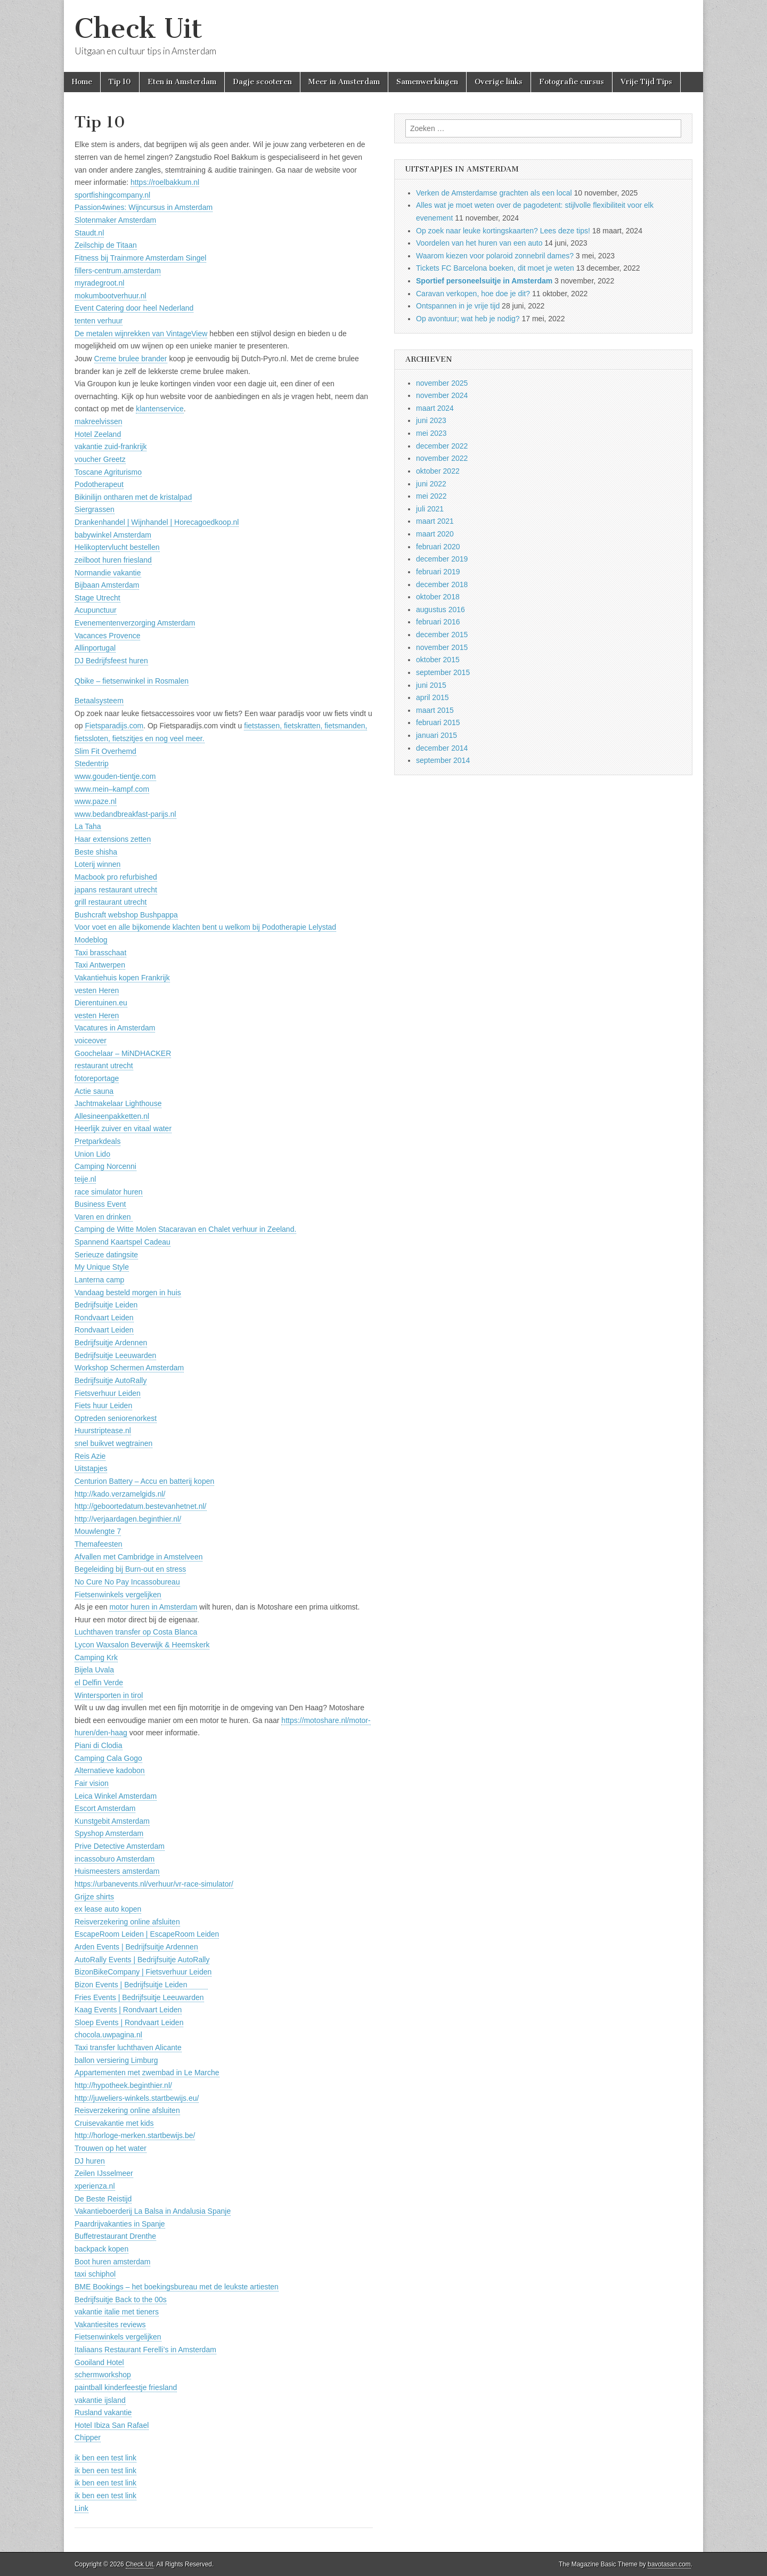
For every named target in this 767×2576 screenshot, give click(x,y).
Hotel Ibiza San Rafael (112, 2425)
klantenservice (160, 408)
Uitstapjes (91, 1468)
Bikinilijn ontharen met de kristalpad (133, 497)
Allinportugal (95, 648)
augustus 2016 (440, 609)
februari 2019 (438, 571)
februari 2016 (438, 621)
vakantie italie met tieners (117, 2311)
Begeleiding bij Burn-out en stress (130, 1569)
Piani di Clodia (99, 1745)
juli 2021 (430, 509)
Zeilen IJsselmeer (104, 2173)
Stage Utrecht (97, 598)
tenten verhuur (99, 320)
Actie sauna (94, 1091)
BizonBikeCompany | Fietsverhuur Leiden (143, 1972)
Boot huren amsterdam (112, 2261)
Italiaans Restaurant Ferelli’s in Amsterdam (145, 2349)
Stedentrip (92, 763)
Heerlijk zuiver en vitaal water (123, 1128)
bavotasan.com (669, 2564)
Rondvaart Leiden (104, 1317)
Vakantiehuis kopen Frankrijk (122, 977)
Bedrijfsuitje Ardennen (111, 1342)
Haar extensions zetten (113, 839)
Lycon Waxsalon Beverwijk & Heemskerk (142, 1644)
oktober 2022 (438, 471)
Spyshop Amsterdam (109, 1833)
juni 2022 (431, 484)
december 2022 (442, 446)
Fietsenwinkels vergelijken (118, 1594)
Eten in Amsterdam (182, 81)
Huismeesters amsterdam (117, 1871)
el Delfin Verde (99, 1682)
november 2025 (442, 383)
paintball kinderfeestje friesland (126, 2387)
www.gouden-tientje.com (115, 776)
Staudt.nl (89, 233)
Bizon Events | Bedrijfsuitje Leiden (141, 1984)
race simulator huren (109, 1192)
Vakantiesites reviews (110, 2324)
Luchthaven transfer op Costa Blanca (136, 1632)
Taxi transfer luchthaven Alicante (128, 2047)
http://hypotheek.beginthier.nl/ (123, 2085)
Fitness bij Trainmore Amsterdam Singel (140, 258)
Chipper (88, 2437)
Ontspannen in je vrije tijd (458, 306)
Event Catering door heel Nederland (134, 308)
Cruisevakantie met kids (114, 2123)
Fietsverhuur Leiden (108, 1393)
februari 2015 (438, 722)
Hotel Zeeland (98, 434)
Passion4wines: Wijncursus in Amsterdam (144, 207)
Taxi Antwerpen (100, 965)
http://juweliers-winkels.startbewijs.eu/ (137, 2098)
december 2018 (442, 584)
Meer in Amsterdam (344, 81)
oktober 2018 (438, 596)
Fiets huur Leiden (103, 1405)
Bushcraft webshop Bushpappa (126, 915)
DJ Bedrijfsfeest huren (111, 660)
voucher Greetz (100, 459)
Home (82, 81)
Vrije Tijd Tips (646, 81)
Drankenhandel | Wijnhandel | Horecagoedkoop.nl (157, 522)
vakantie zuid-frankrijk (110, 446)
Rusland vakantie (103, 2412)
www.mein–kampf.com (112, 789)
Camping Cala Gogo (108, 1758)
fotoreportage (97, 1078)
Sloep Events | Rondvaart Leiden (129, 2022)
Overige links (499, 81)
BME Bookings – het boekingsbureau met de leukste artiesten (177, 2286)
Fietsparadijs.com (114, 725)
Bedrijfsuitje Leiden (106, 1305)
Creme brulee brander (130, 358)
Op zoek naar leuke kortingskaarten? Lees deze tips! (503, 230)
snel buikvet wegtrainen (113, 1443)
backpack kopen (101, 2249)
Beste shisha (96, 852)
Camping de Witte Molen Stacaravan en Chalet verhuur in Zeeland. (185, 1229)
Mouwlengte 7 (98, 1531)
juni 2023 (431, 420)
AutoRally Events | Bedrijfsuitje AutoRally (142, 1959)
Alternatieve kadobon (110, 1770)
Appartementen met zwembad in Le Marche (147, 2072)
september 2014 (443, 760)
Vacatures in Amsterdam (115, 1027)
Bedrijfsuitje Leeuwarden (115, 1355)
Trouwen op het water (110, 2148)
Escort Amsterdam (105, 1808)
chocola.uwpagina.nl (108, 2034)
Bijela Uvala (94, 1669)
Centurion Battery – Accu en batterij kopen (144, 1481)
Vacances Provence (107, 635)
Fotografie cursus (571, 81)
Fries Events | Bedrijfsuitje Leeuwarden (139, 1997)
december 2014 (442, 748)
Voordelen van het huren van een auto (479, 243)
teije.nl (85, 1179)
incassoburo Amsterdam (114, 1859)
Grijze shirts (94, 1896)
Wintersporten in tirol (109, 1695)
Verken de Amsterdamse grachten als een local (494, 193)
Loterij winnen (97, 864)
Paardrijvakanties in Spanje (120, 2224)
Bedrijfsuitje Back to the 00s (121, 2299)
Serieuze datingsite (106, 1254)
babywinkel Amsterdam (113, 535)
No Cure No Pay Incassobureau (127, 1582)
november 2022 (442, 458)
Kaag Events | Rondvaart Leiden (128, 2009)
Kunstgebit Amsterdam (112, 1821)
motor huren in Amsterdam (153, 1607)
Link (81, 2508)
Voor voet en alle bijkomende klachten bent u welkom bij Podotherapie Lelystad (205, 927)
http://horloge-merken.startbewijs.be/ (135, 2135)
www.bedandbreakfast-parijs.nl (125, 814)
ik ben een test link (105, 2457)
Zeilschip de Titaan (106, 245)
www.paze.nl (96, 801)
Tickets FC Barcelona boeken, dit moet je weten (495, 268)
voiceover (91, 1040)
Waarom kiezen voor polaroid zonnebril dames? (495, 255)
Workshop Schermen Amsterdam (129, 1367)
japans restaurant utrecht (116, 889)
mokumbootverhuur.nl (110, 295)
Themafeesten (99, 1544)
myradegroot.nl (99, 283)
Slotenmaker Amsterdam (115, 220)
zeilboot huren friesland (113, 560)
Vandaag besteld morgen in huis (128, 1292)
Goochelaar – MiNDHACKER (123, 1053)
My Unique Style (102, 1267)
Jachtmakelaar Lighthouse (118, 1103)
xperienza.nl (95, 2186)
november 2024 (442, 395)
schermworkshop (103, 2374)
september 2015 (443, 672)
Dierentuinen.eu (101, 1002)
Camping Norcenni (105, 1166)
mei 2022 (431, 496)
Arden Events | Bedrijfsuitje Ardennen (136, 1947)
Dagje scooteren (262, 81)
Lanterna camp (99, 1279)
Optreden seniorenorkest (116, 1418)
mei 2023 (431, 433)
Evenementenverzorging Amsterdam (135, 623)
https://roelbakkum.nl (164, 182)
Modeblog (91, 940)
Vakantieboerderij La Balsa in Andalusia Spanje (153, 2211)
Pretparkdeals (97, 1141)
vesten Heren (97, 990)
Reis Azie (90, 1456)
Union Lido (92, 1154)
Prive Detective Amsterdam (120, 1846)
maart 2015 (435, 710)
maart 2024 (435, 408)
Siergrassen (95, 509)
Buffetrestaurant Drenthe (115, 2236)
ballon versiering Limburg (116, 2060)
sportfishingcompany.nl (112, 195)
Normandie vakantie (108, 572)
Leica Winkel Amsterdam (116, 1796)
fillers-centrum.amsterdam (118, 270)
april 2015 (432, 697)
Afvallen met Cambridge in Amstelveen (138, 1557)
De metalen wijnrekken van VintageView (141, 333)
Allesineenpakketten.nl (112, 1116)
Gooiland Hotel (99, 2362)
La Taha (88, 826)
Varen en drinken (104, 1217)
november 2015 (442, 647)
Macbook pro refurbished (116, 877)
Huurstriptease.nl (103, 1430)
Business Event (100, 1204)
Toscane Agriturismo (108, 472)
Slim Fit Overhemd (105, 751)
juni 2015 (431, 685)
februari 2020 (438, 546)
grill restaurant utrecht (110, 902)
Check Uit (138, 28)
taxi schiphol (95, 2274)
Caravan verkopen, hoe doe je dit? (473, 293)
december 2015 (442, 634)
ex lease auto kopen (108, 1909)
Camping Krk (96, 1657)
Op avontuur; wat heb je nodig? (468, 318)
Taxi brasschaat (100, 952)
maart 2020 (435, 534)
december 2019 (442, 559)
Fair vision (92, 1783)
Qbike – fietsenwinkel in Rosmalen (132, 681)
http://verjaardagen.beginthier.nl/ (128, 1519)
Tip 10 (120, 81)
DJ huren (90, 2161)
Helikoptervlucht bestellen (117, 547)
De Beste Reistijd (103, 2199)
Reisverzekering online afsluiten (127, 1921)
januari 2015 (436, 735)
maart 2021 (435, 521)
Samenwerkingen (427, 81)
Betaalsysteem (99, 700)
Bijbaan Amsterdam (107, 585)
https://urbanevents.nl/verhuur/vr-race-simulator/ (154, 1884)
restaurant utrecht (104, 1065)
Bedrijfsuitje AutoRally (110, 1380)
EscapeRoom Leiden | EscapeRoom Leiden (147, 1934)
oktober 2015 (438, 659)
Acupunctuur (96, 610)
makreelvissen (98, 421)
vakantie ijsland (100, 2400)
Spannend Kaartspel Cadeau (122, 1242)
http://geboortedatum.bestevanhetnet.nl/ (141, 1506)
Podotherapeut (99, 484)
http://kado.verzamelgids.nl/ (120, 1494)
